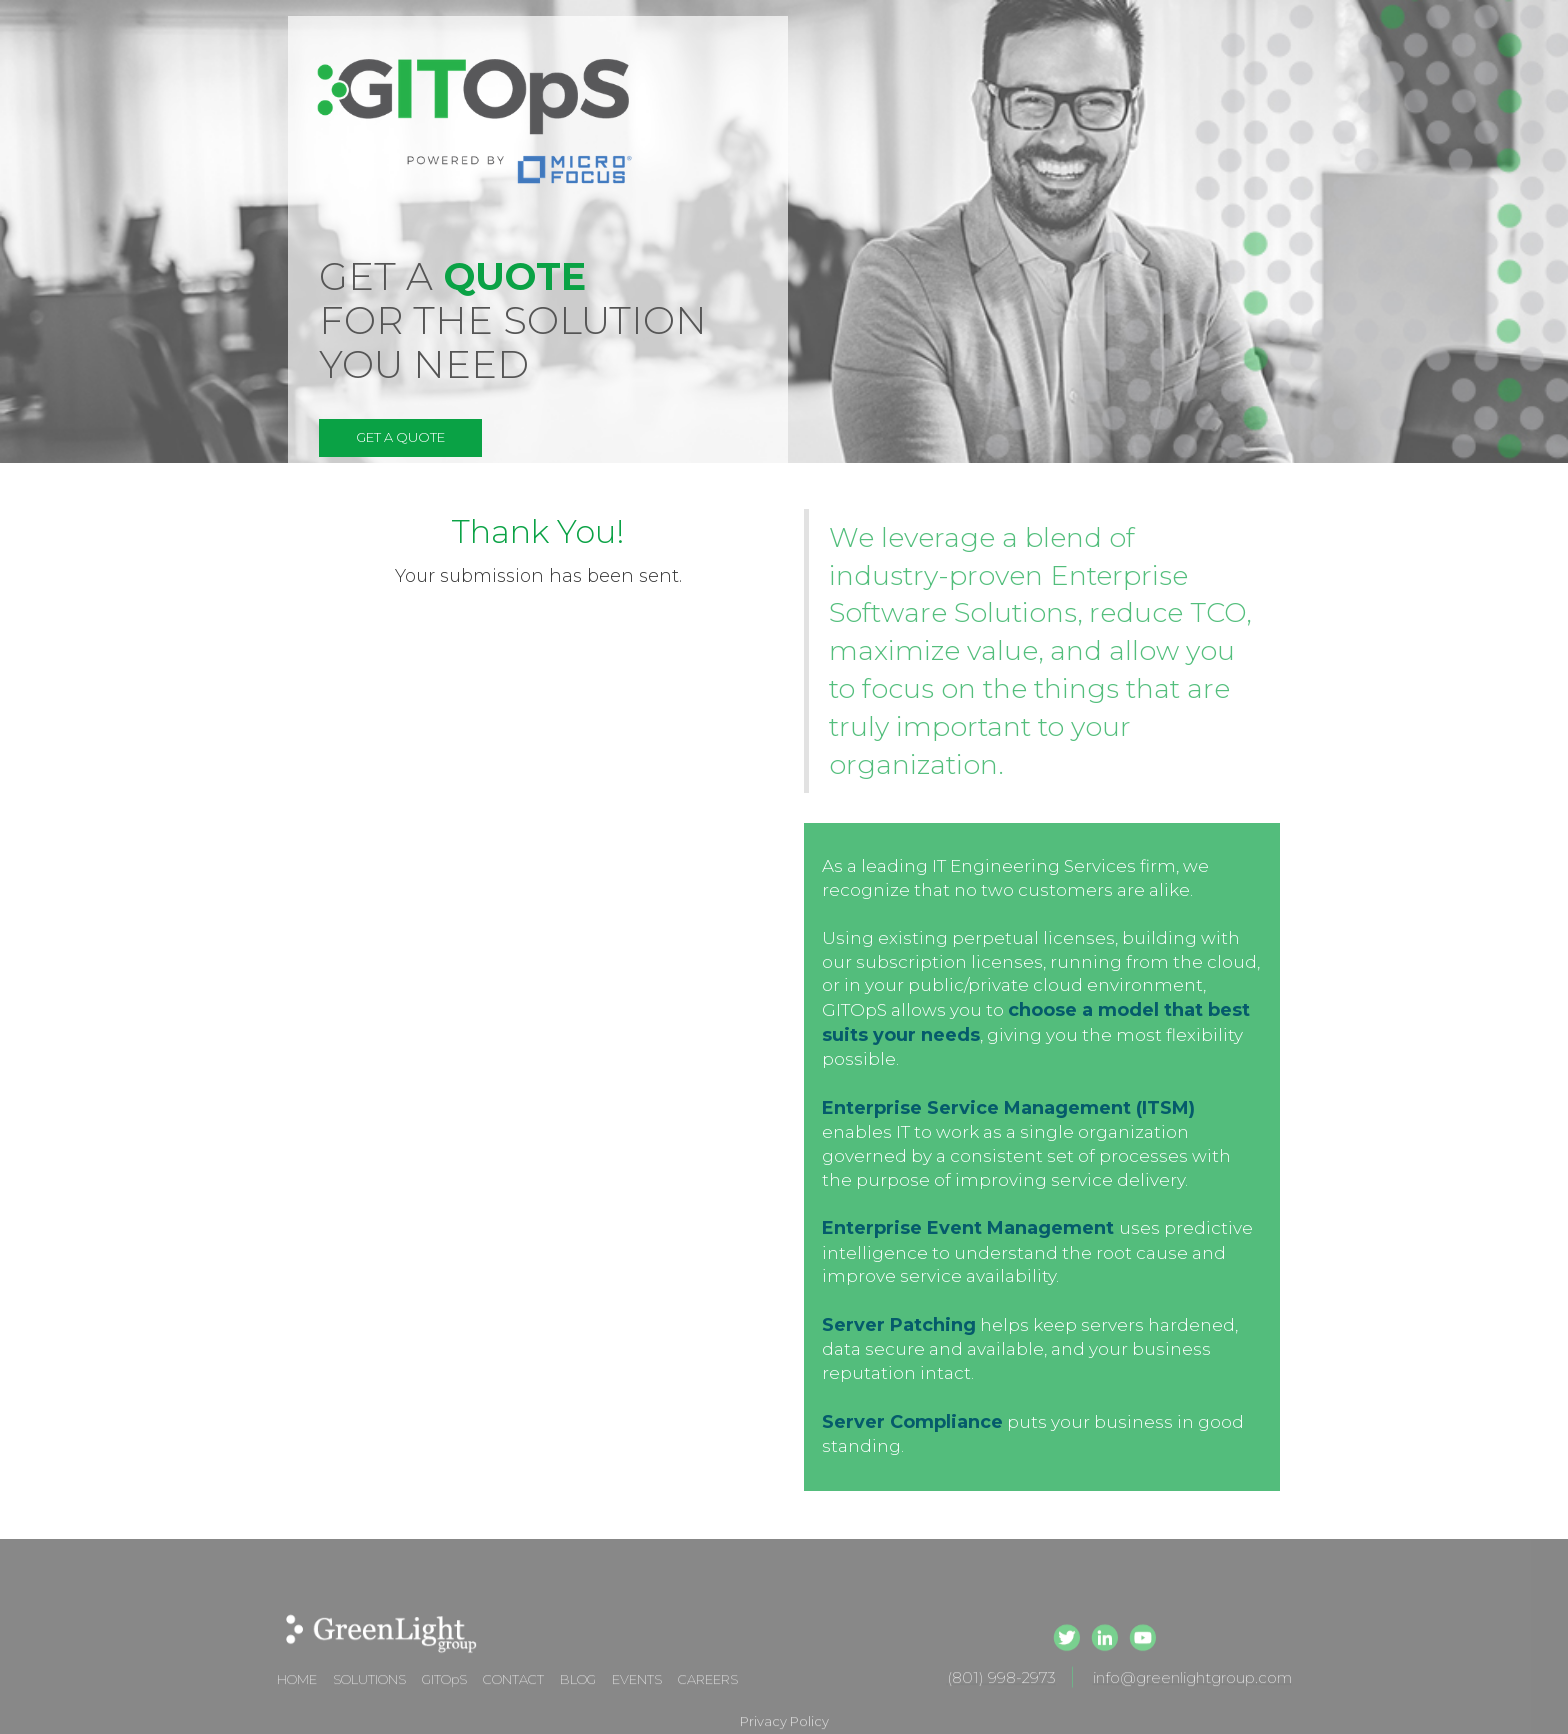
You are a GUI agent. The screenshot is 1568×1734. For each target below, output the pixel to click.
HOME (297, 1697)
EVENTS (637, 1697)
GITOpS (444, 1697)
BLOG (578, 1697)
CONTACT (513, 1697)
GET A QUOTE (400, 437)
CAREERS (708, 1697)
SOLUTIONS (369, 1697)
